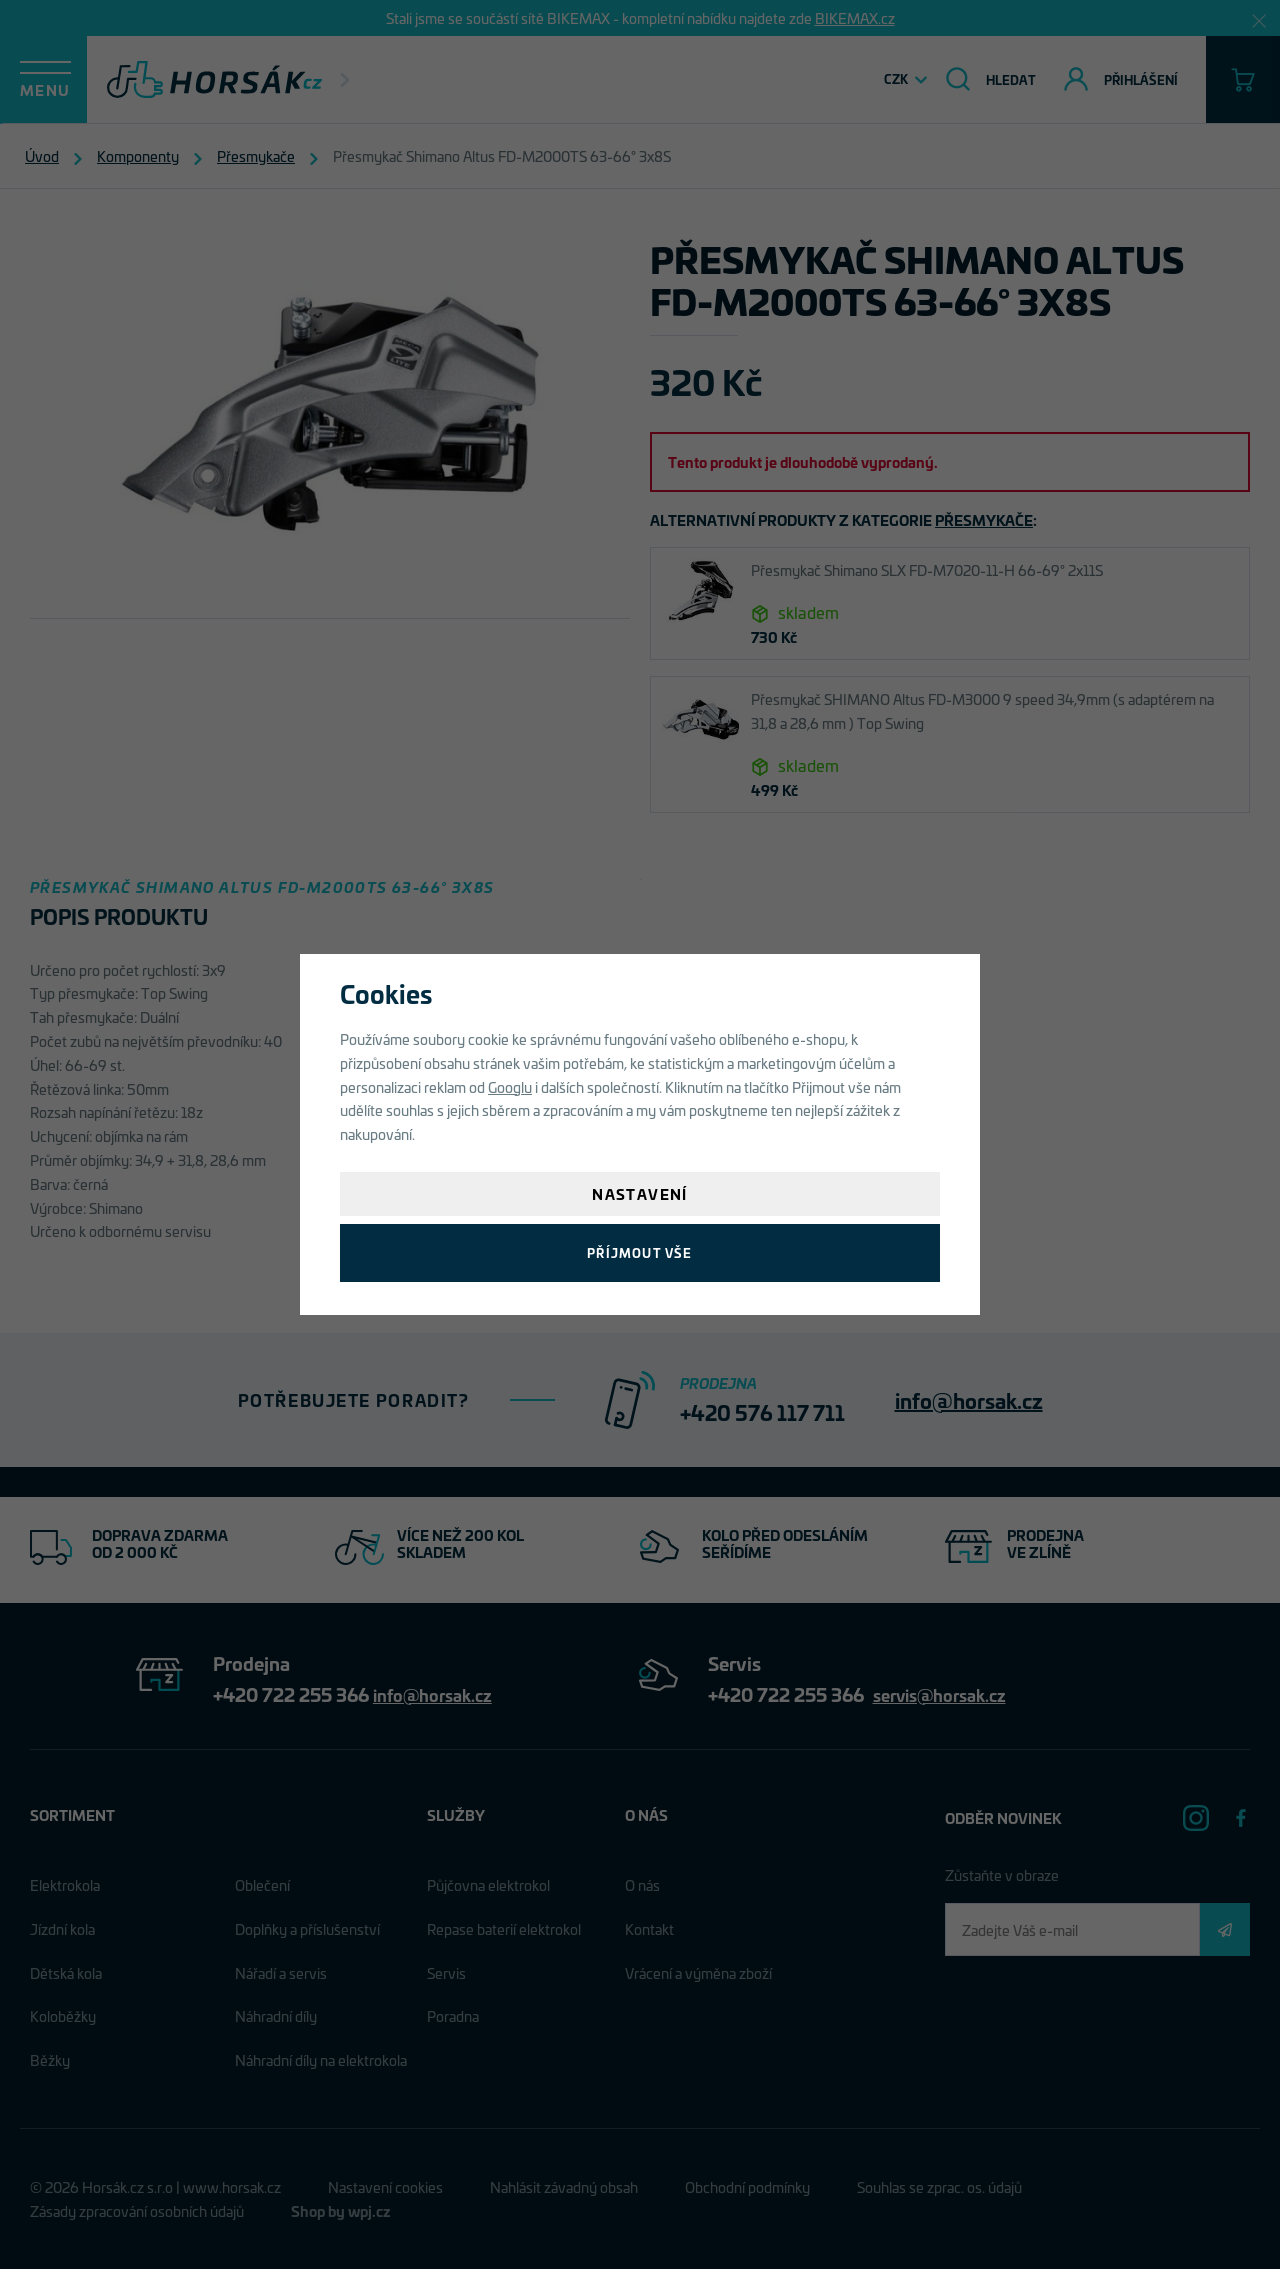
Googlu (510, 1086)
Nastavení (640, 1193)
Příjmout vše (639, 1252)
